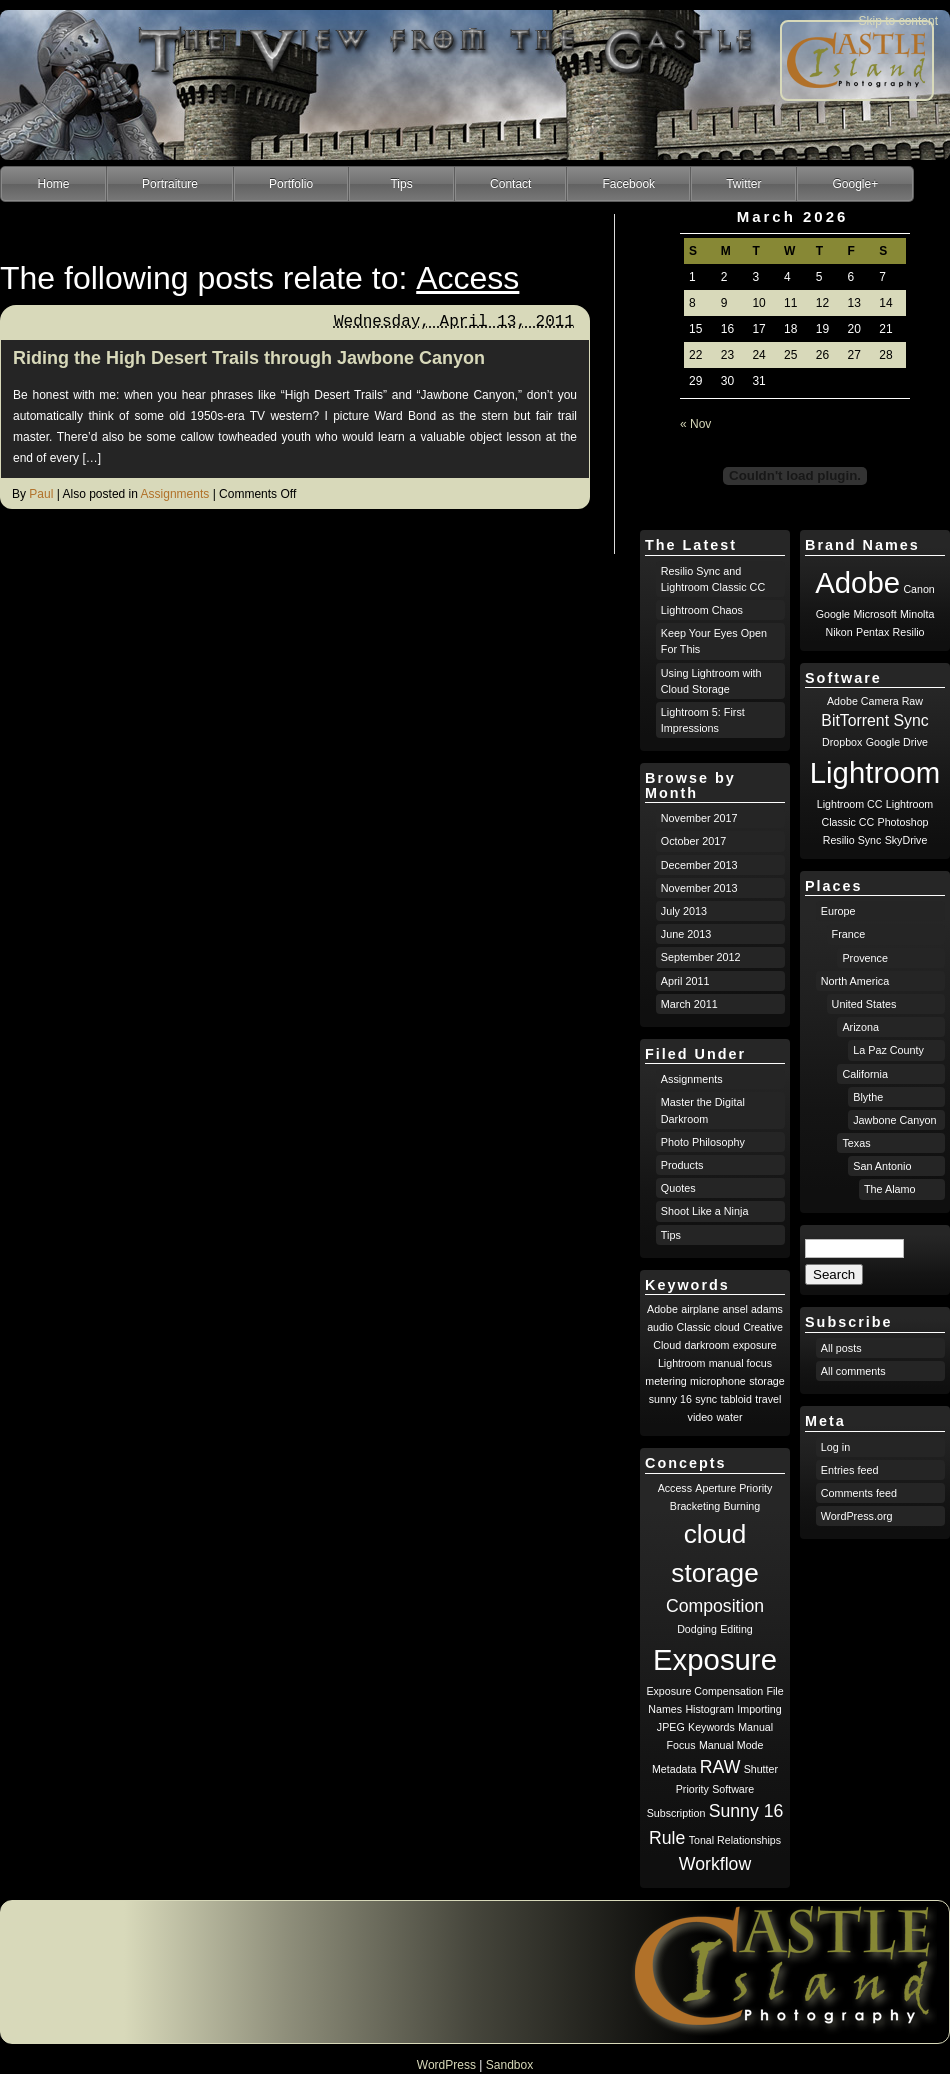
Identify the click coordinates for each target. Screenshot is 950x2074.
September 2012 (701, 957)
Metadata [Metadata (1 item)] (674, 1769)
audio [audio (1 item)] (660, 1327)
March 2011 (689, 1004)
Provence (865, 958)
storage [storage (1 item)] (767, 1381)
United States (864, 1004)
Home (53, 184)
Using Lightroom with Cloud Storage (711, 681)
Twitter (743, 184)
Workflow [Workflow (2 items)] (715, 1864)
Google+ (855, 184)
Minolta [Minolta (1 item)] (917, 614)
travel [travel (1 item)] (768, 1399)
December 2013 (699, 865)
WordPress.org (857, 1516)
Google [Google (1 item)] (833, 614)
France (849, 934)
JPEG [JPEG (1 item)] (671, 1727)
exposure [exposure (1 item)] (755, 1345)
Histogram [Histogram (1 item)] (709, 1709)
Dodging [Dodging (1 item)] (697, 1629)
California (865, 1074)
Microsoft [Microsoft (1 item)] (874, 614)
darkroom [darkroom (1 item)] (706, 1345)
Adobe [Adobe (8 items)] (857, 582)
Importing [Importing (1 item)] (759, 1709)
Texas (856, 1143)
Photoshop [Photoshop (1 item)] (903, 822)
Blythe (868, 1097)
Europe (838, 911)
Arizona (860, 1027)
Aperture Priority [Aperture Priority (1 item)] (733, 1488)
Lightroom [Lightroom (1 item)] (681, 1363)
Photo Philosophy (703, 1142)
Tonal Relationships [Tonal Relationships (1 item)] (735, 1840)
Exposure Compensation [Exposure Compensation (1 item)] (704, 1691)
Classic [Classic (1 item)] (694, 1327)
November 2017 (699, 818)
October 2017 (693, 841)
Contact (510, 184)
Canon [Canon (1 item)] (918, 589)
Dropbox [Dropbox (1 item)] (842, 742)
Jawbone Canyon (894, 1120)
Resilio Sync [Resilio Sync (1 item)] (852, 840)
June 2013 (686, 934)
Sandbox (509, 2065)
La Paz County (888, 1050)
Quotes (678, 1188)
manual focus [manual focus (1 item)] (740, 1363)
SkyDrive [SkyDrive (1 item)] (906, 840)
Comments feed (859, 1493)
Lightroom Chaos (702, 610)
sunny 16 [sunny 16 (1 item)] (670, 1399)
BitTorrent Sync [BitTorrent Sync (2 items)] (874, 720)
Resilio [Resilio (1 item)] (909, 632)
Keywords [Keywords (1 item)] (711, 1727)
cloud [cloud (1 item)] (726, 1327)
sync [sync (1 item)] (706, 1399)
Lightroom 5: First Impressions (703, 720)
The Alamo (890, 1189)
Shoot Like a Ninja (705, 1211)
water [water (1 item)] (729, 1417)
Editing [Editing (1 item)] (736, 1629)
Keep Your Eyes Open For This (714, 641)
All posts (841, 1348)
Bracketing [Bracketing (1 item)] (695, 1506)
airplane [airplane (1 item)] (700, 1309)
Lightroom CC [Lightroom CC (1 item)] (850, 804)
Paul (41, 494)
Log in (835, 1447)
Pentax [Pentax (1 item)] (872, 632)
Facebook (628, 184)
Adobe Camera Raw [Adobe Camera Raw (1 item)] (875, 701)
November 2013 (699, 888)
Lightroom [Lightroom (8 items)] (875, 772)
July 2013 (684, 911)
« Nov (695, 424)
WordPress (446, 2065)
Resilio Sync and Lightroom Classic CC (713, 579)
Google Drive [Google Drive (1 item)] (897, 742)
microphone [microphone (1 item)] (718, 1381)
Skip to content (898, 21)
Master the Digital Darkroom (703, 1110)
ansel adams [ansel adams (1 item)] (753, 1309)
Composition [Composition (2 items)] (715, 1606)
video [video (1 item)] (700, 1417)
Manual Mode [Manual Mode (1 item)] (731, 1745)
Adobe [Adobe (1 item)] (662, 1309)
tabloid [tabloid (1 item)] (736, 1399)
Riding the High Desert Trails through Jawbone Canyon (249, 358)
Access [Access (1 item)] (675, 1488)
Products (682, 1165)
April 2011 (685, 981)
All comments (853, 1371)
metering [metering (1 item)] (665, 1381)
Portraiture (170, 184)
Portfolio (291, 184)
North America (855, 981)
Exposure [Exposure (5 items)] (715, 1659)
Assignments (175, 494)
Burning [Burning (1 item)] (741, 1506)
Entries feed (850, 1470)
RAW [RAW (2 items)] (720, 1767)
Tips (401, 184)
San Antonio (882, 1166)
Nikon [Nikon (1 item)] (838, 632)
